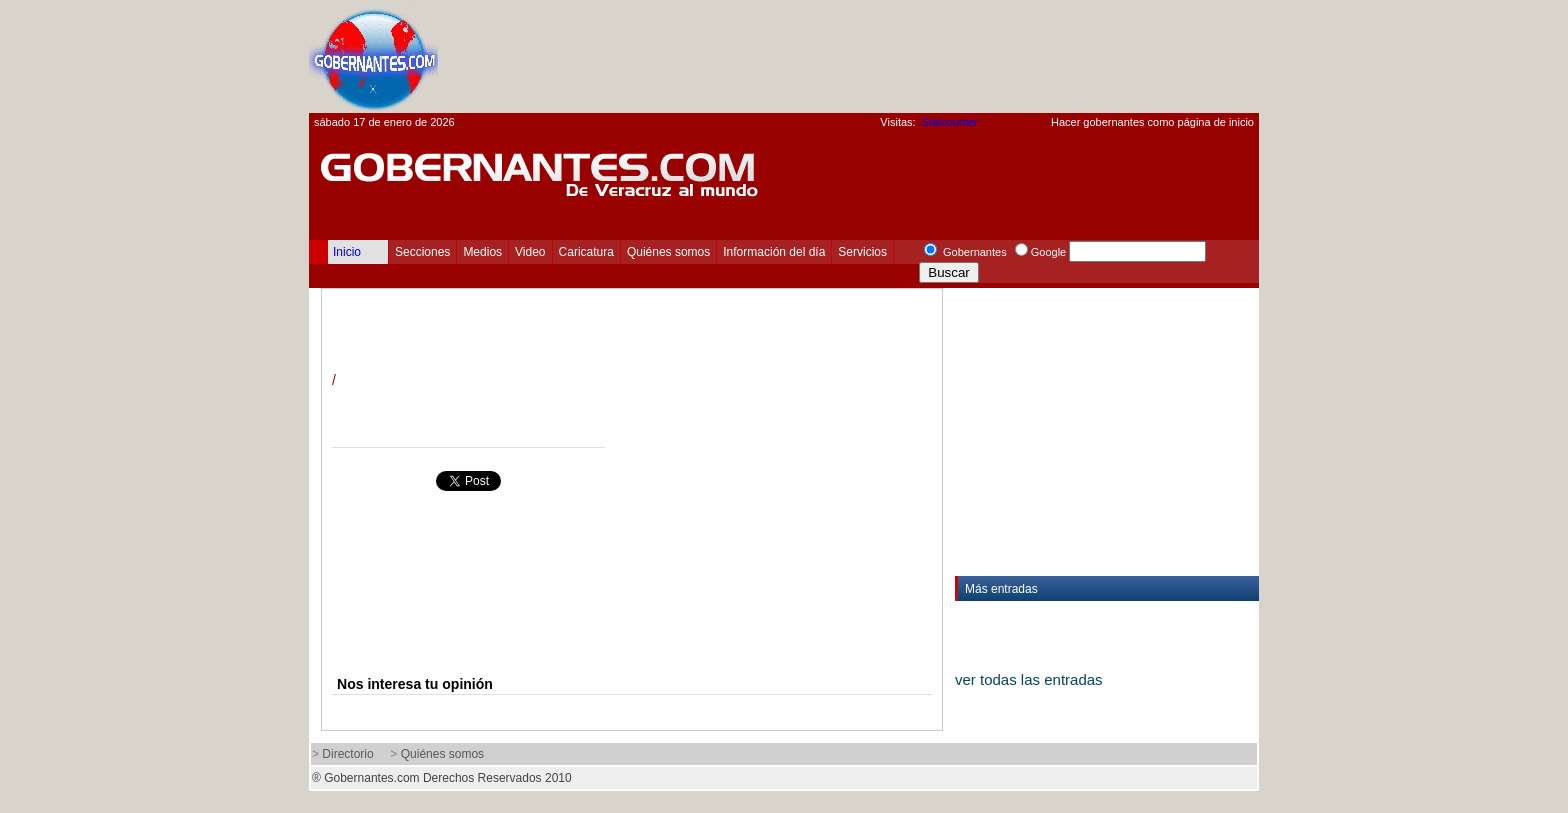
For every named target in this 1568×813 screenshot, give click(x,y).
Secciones (422, 252)
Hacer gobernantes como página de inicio (1152, 122)
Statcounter (950, 122)
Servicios (862, 252)
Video (530, 252)
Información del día (774, 252)
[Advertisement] (895, 56)
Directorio (347, 754)
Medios (482, 252)
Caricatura (586, 252)
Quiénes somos (668, 252)
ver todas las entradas (1029, 679)
